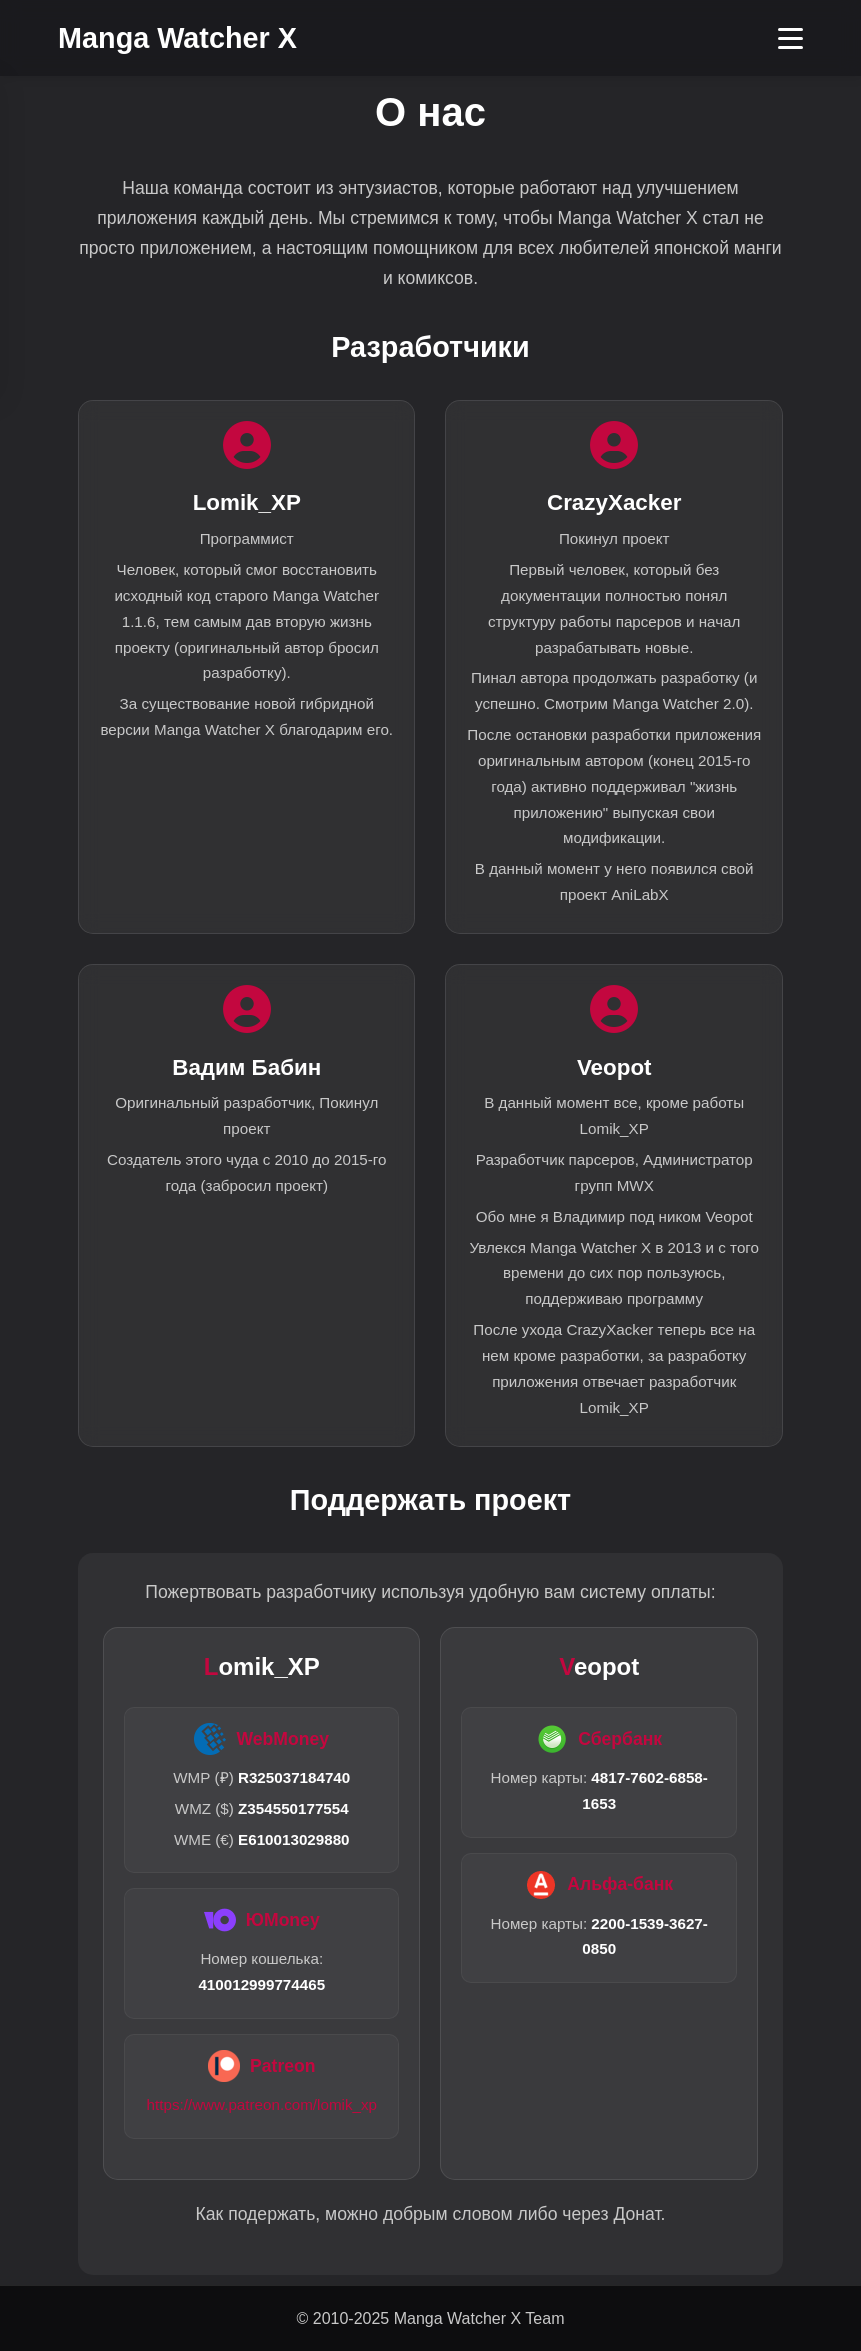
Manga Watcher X (177, 38)
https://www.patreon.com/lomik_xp (262, 2104)
